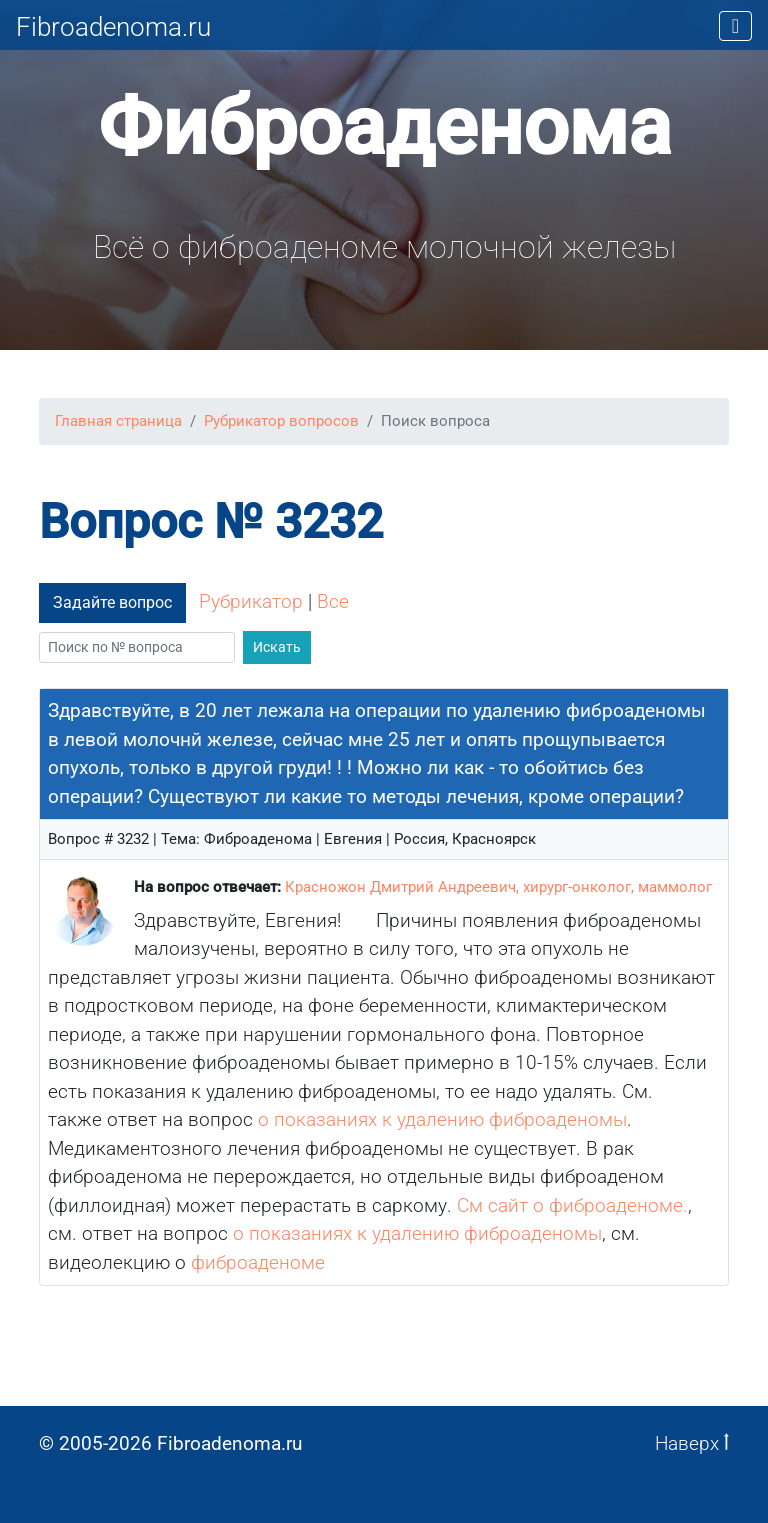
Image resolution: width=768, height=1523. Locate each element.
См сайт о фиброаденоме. (572, 1205)
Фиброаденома (384, 127)
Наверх (692, 1443)
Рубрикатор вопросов (281, 421)
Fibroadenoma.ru (113, 27)
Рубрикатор (251, 601)
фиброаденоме (258, 1262)
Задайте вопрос (112, 602)
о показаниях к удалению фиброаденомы (442, 1119)
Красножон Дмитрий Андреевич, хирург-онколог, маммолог (498, 887)
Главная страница (118, 421)
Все (333, 601)
